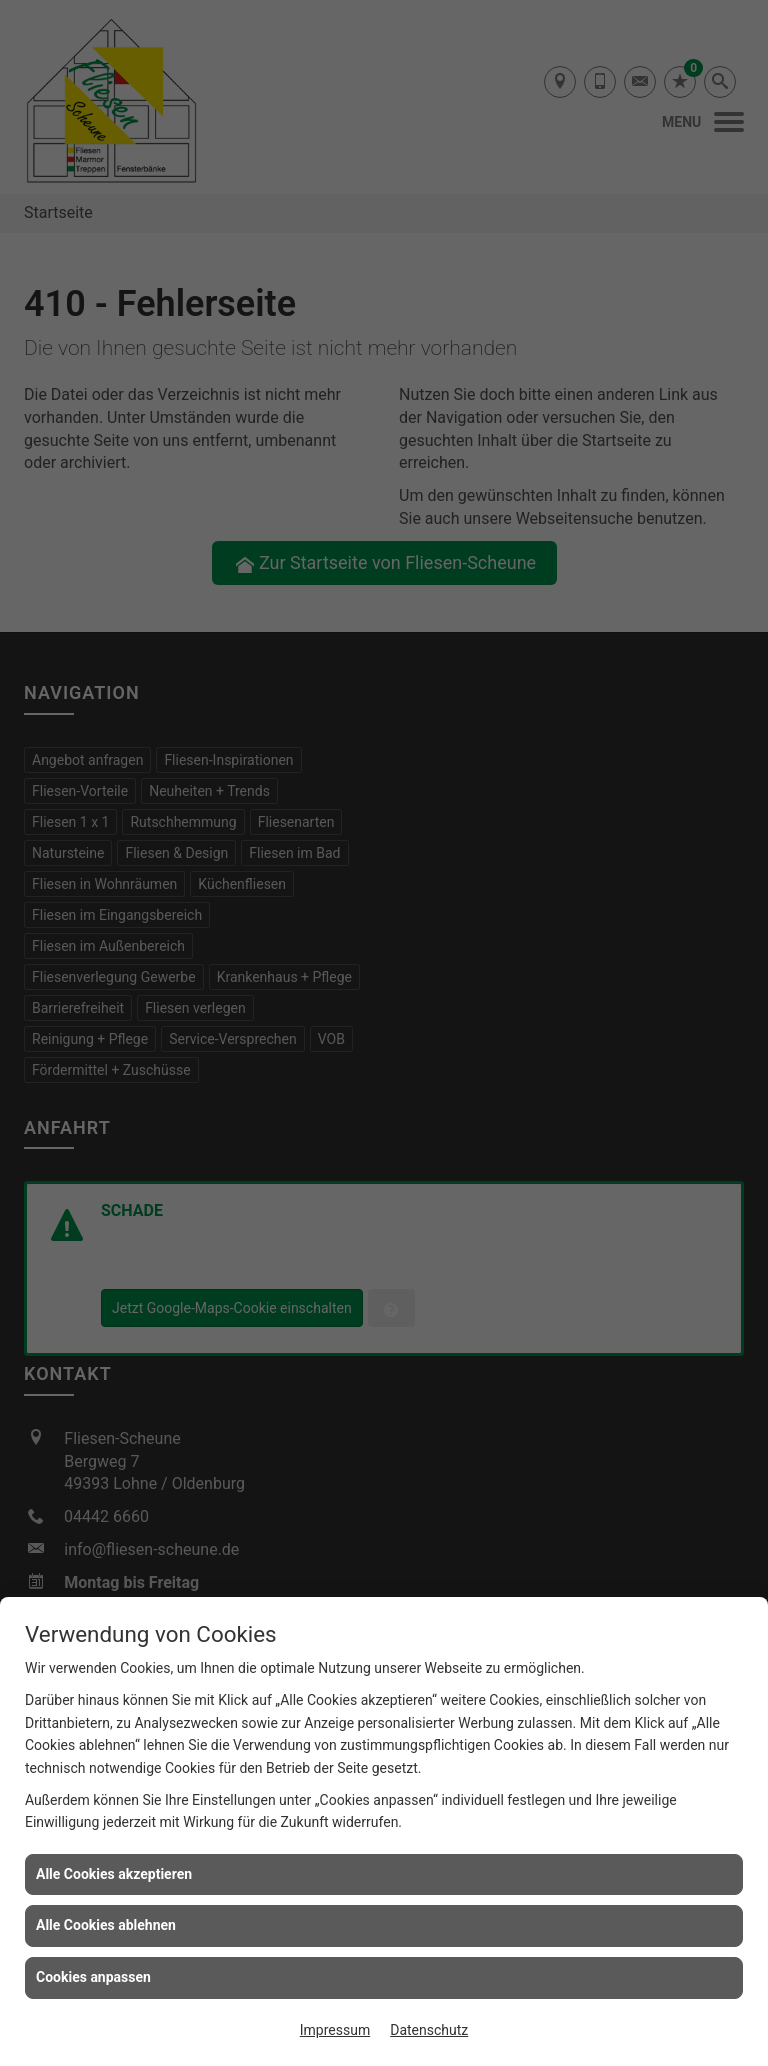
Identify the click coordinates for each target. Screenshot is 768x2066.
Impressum (335, 2030)
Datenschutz (429, 2030)
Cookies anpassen (93, 1977)
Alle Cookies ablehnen (106, 1925)
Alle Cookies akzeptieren (114, 1874)
